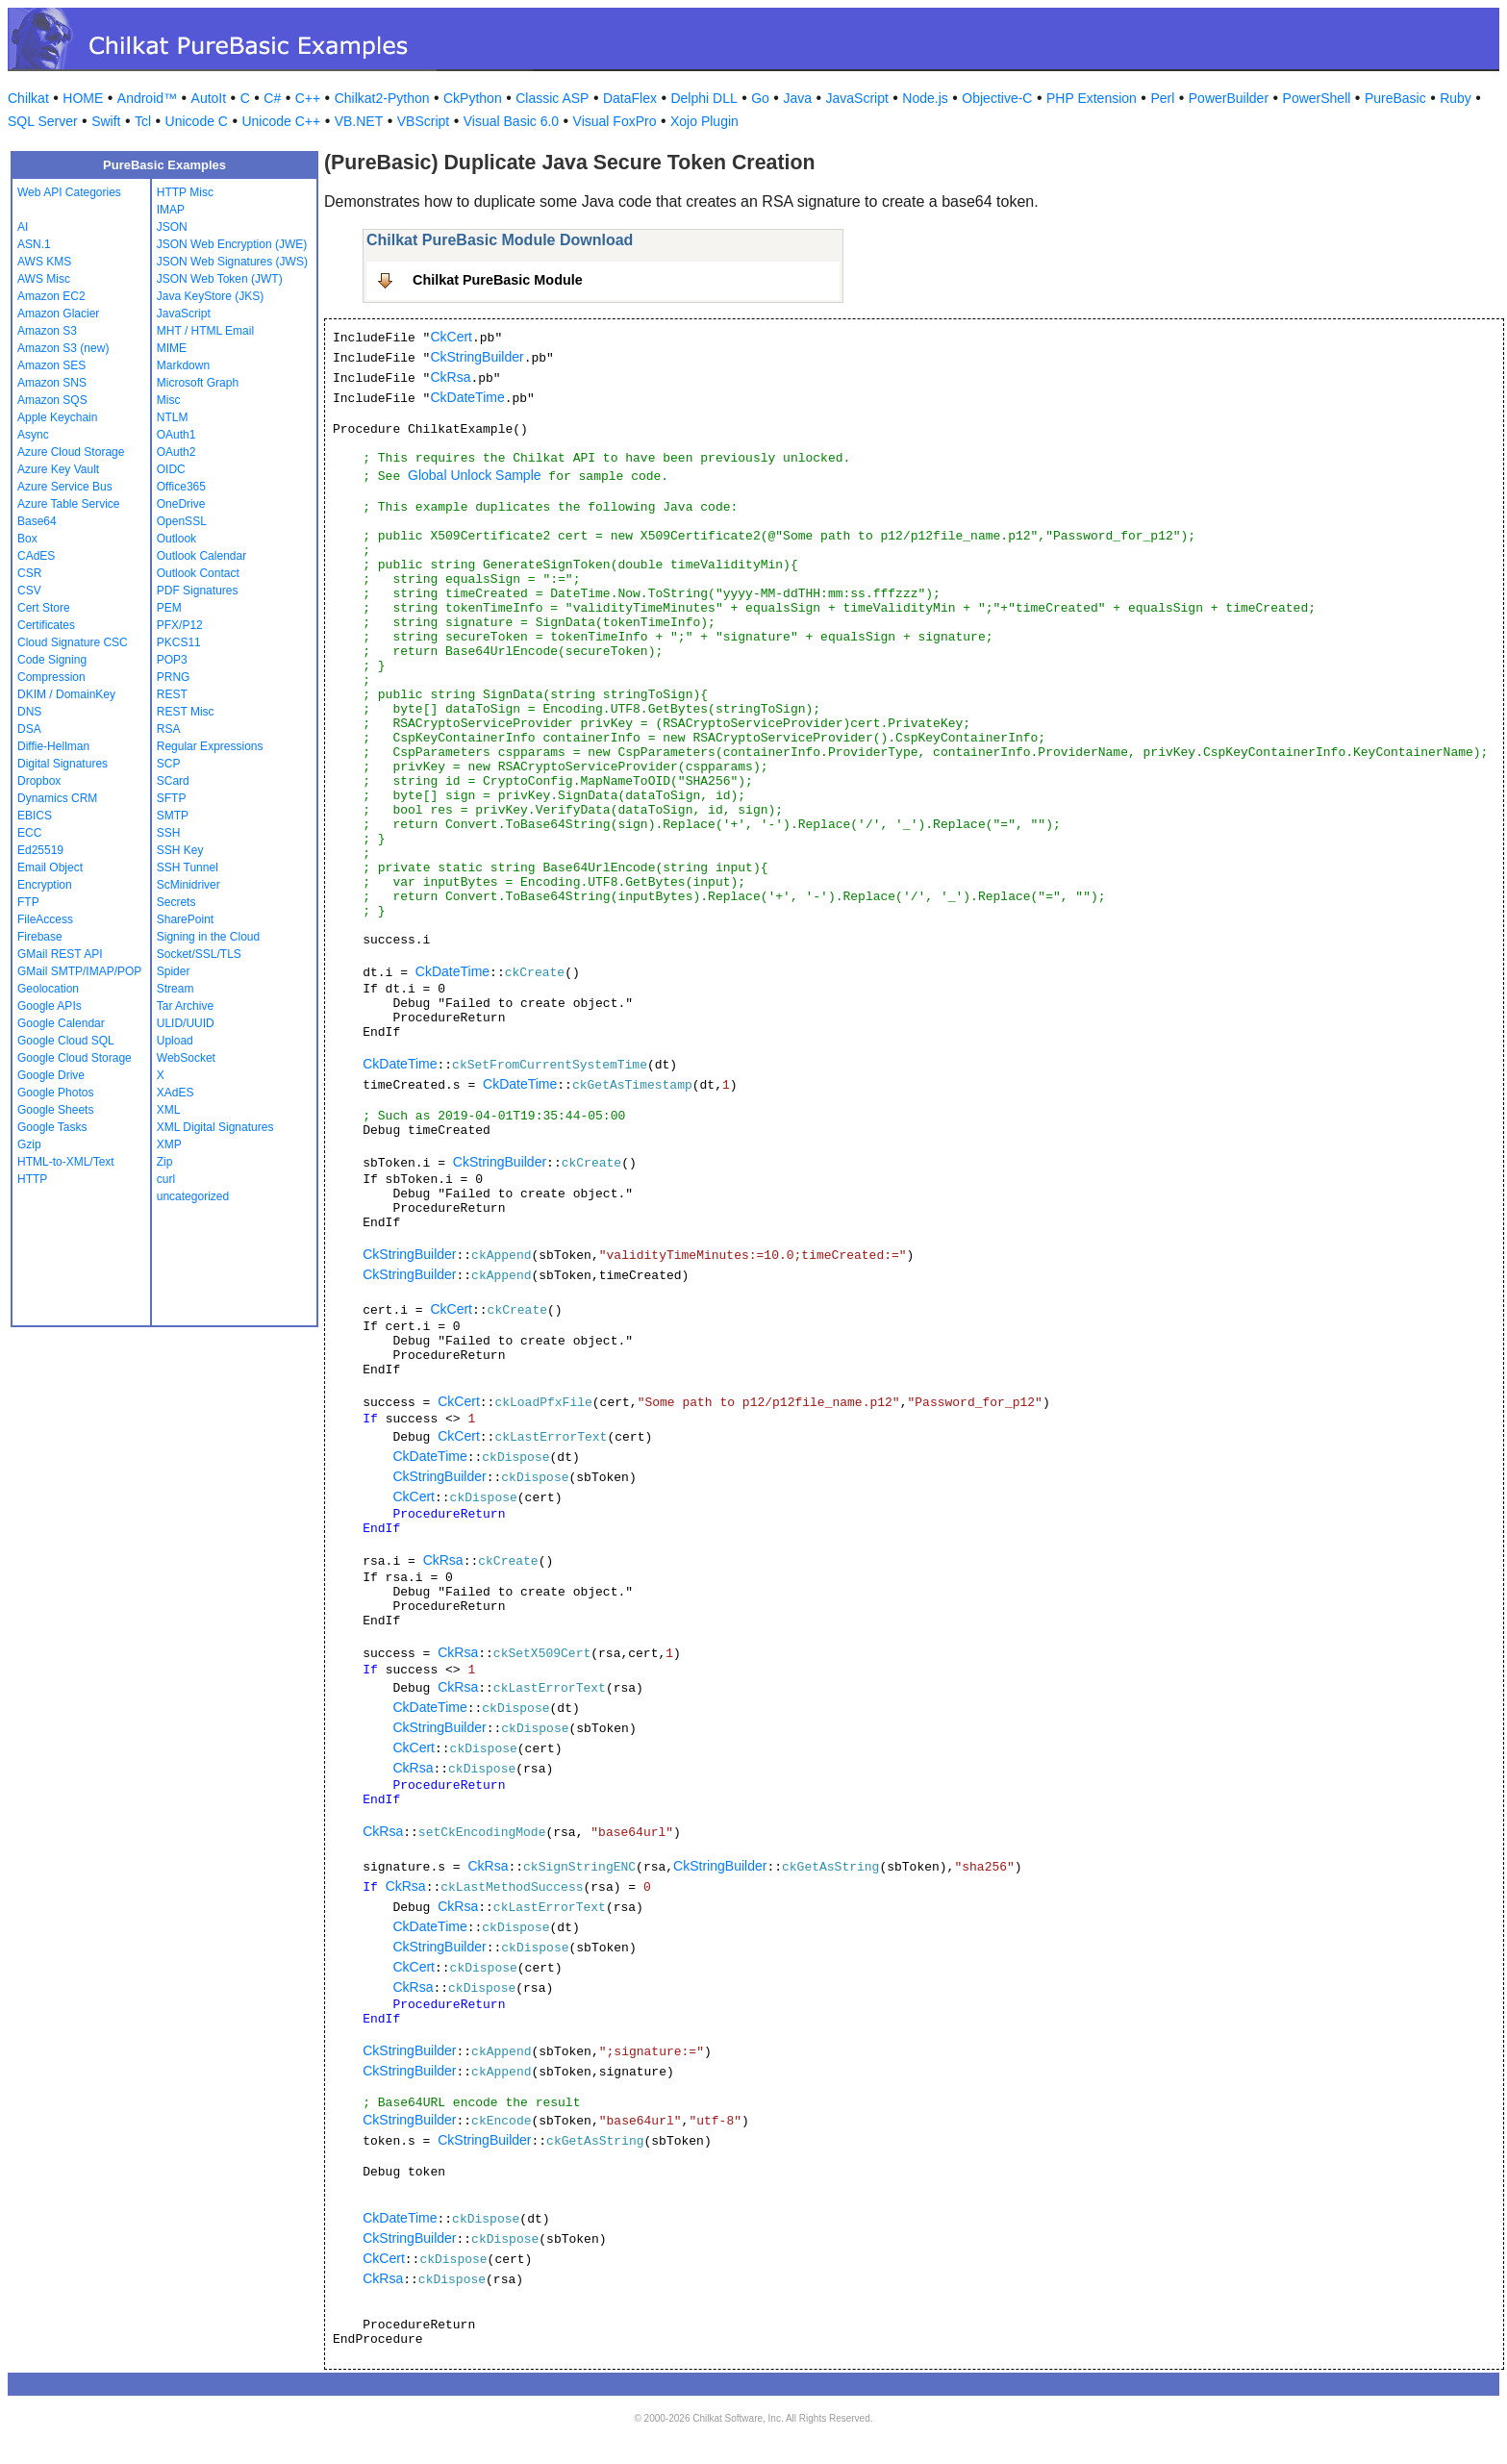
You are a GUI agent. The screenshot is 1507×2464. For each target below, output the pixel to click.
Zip (165, 1162)
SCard (173, 781)
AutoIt (209, 98)
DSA (29, 729)
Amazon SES (51, 365)
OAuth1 (176, 434)
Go (760, 98)
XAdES (175, 1092)
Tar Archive (185, 1006)
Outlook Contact (198, 573)
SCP (169, 763)
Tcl (143, 121)
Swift (105, 121)
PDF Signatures (198, 590)
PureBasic (1395, 98)
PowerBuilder (1228, 98)
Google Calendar (61, 1023)
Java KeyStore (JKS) (210, 296)
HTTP (32, 1179)
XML (169, 1110)
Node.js (924, 98)
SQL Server (43, 121)
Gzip (29, 1144)
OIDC (171, 469)
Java (797, 98)
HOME (83, 98)
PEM (169, 608)
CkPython (472, 98)
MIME (172, 348)
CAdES (36, 556)
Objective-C (997, 98)
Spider (173, 971)
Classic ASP (552, 98)
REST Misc (185, 711)
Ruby (1455, 98)
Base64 (37, 521)
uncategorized (193, 1196)
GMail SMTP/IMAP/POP (79, 971)
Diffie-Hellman (53, 746)
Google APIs (49, 1006)
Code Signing (52, 659)
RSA (169, 729)
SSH (169, 833)
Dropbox (39, 781)
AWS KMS (44, 261)
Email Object (50, 867)
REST (172, 694)
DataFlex (630, 98)
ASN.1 (34, 244)
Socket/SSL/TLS (199, 954)
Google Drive (51, 1075)
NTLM (172, 417)
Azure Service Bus (65, 486)
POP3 (172, 659)
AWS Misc (43, 279)
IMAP (171, 209)
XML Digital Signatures (215, 1127)
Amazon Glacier (58, 313)
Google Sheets (55, 1110)
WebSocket (186, 1058)
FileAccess (45, 919)
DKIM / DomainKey (66, 694)
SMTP (172, 815)
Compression (51, 677)
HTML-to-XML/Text (65, 1162)
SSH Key (180, 850)
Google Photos (55, 1092)
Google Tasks (52, 1127)
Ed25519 (40, 850)
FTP (28, 902)
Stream (175, 988)
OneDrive (181, 504)
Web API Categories (69, 192)
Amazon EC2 (51, 296)
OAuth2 (176, 452)
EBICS (34, 815)
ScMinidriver (188, 885)
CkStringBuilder (476, 357)
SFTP (172, 798)
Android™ (147, 98)
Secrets (176, 902)
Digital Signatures (62, 763)
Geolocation (48, 988)
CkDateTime (467, 397)
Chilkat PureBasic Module (498, 280)
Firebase (40, 936)
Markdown (183, 365)
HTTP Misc (185, 192)
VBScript (423, 121)
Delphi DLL (703, 98)
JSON (172, 227)
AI (22, 227)
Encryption (44, 885)
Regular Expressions (210, 746)
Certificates (46, 625)
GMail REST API (59, 954)
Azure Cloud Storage (70, 452)
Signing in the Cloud (208, 936)
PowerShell (1317, 98)
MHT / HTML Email (205, 331)
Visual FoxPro (615, 121)
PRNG (173, 677)
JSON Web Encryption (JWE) (232, 244)
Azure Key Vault (58, 469)
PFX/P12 (180, 625)
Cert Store (43, 608)
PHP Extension (1091, 98)
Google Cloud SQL (65, 1040)
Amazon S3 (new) (63, 348)
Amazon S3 (47, 331)
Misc (169, 400)
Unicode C (196, 121)
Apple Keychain (57, 417)
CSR (29, 573)
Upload (175, 1040)
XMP (169, 1144)
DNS (29, 711)
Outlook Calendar (201, 556)
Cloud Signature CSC (72, 642)
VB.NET (359, 121)
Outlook (176, 538)
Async (33, 434)
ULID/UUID (185, 1023)
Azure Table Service (68, 504)
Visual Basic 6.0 (511, 121)
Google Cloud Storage (74, 1058)
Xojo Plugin (704, 121)
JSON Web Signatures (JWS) (232, 261)
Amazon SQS (52, 400)
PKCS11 (179, 642)
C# (272, 98)
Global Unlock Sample (474, 475)
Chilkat (28, 98)
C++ (307, 98)
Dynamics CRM (57, 798)
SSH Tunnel (187, 867)
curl (166, 1179)
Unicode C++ (280, 121)
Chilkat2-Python (382, 98)
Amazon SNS (52, 383)
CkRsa (450, 377)
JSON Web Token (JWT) (220, 279)
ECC (29, 833)
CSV (29, 590)
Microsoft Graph (198, 383)
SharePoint (185, 919)
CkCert (451, 336)
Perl (1162, 98)
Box (27, 538)
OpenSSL (182, 521)
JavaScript (857, 98)
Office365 (181, 486)
